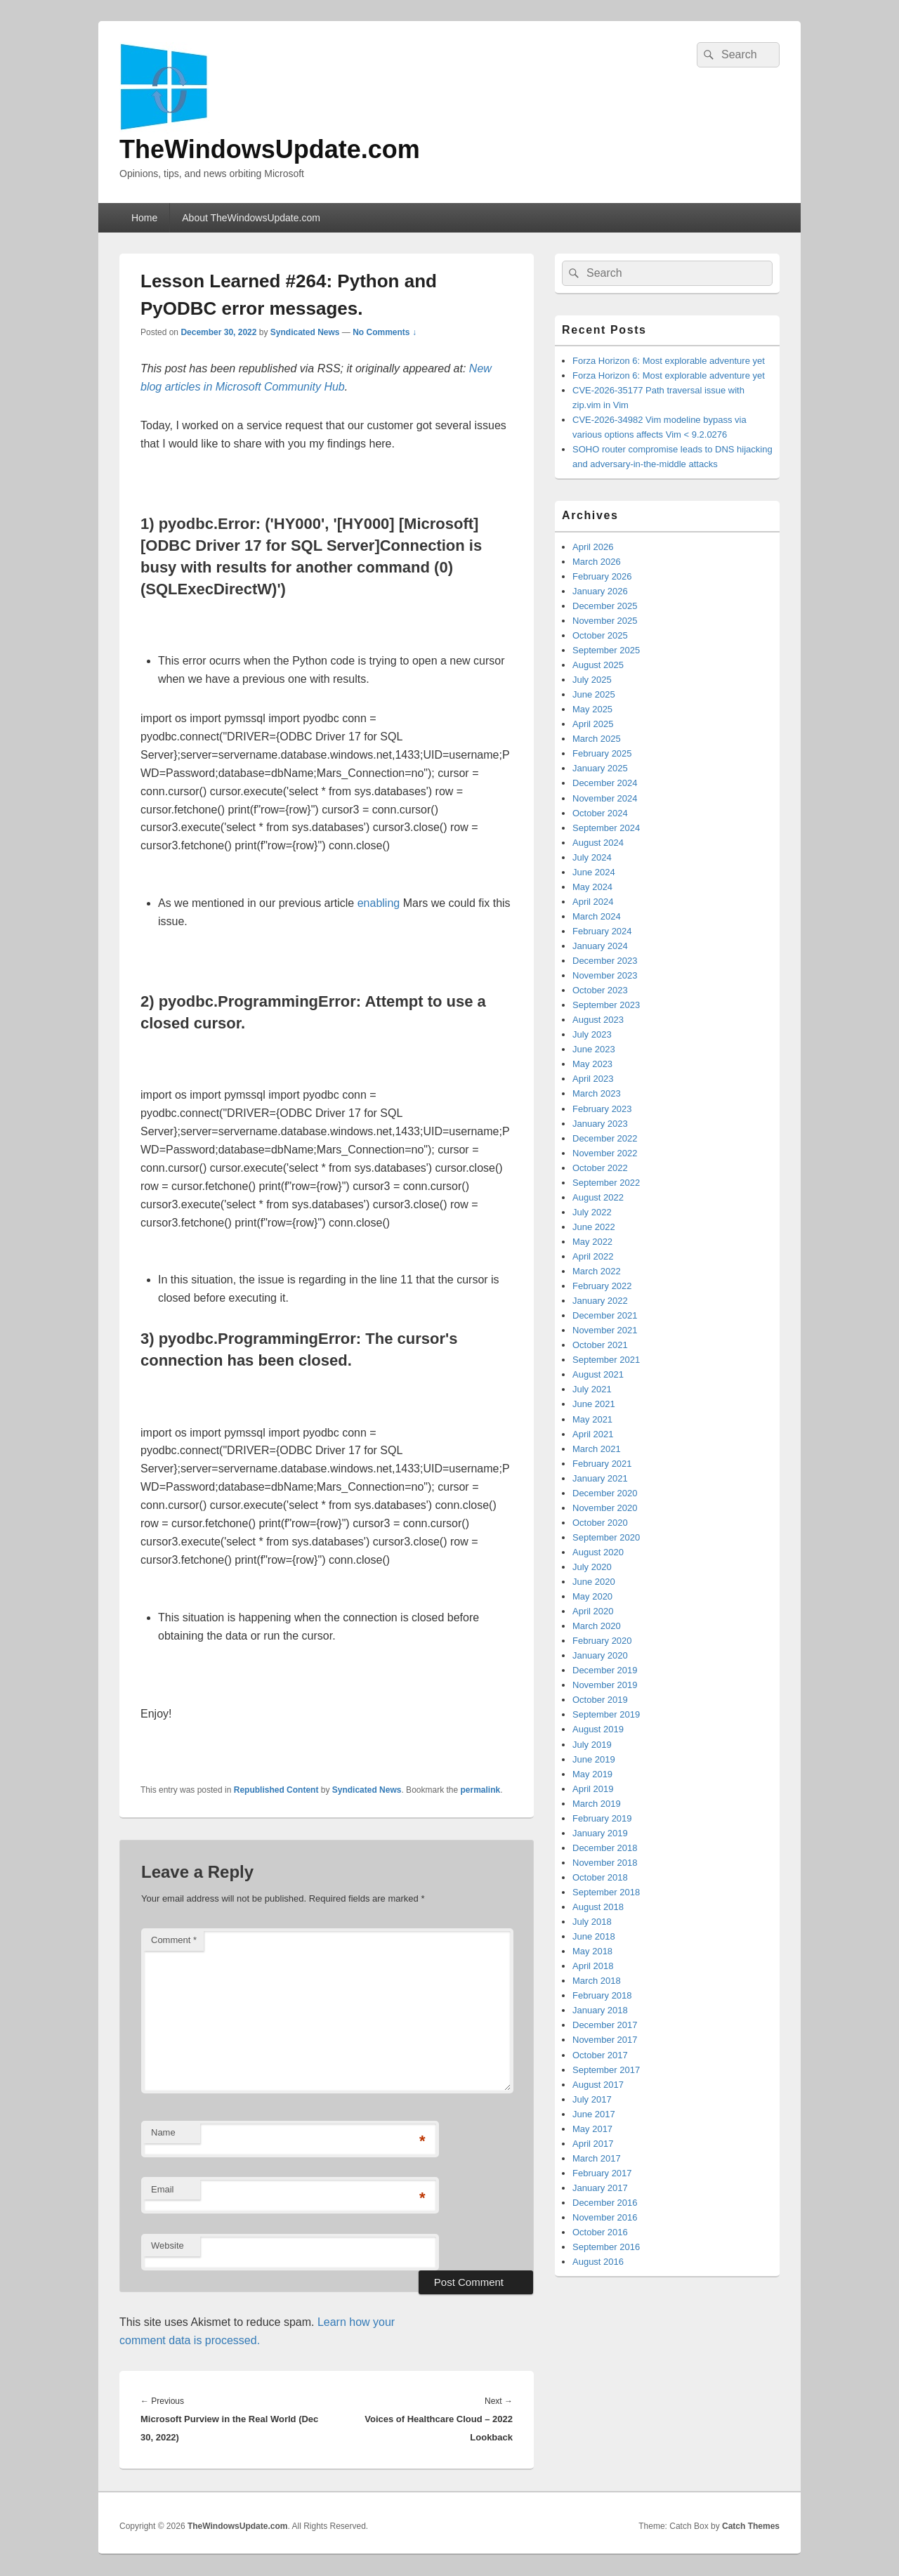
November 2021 (605, 1330)
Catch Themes (751, 2526)
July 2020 (592, 1567)
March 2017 (596, 2158)
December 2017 (605, 2025)
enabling (378, 903)
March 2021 (596, 1449)
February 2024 (602, 931)
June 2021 (593, 1404)
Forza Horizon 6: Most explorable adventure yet (668, 360)
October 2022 (600, 1168)
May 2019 (592, 1774)
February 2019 (602, 1818)
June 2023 (593, 1049)
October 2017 (600, 2055)
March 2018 (596, 1980)
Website (167, 2245)
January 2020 (600, 1655)
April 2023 (593, 1078)
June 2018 (593, 1936)
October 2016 (600, 2232)
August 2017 (598, 2084)
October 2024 (600, 813)
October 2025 (600, 635)
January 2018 (600, 2010)
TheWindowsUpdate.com (269, 149)
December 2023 (605, 960)
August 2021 (598, 1374)
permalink (481, 1790)
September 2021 (606, 1359)
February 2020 (602, 1640)
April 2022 (593, 1256)
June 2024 (593, 872)
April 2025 (593, 724)
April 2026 (593, 547)
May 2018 (592, 1951)
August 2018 (598, 1907)
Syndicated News (305, 332)
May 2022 (592, 1241)
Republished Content (276, 1790)
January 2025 (600, 768)
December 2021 (605, 1315)
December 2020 (605, 1493)
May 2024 (592, 887)
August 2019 (598, 1729)
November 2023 (605, 975)
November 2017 (605, 2039)
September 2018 (606, 1892)
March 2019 (596, 1803)
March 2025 (596, 738)
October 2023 (600, 990)
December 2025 (605, 606)
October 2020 (600, 1522)
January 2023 (600, 1123)
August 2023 (598, 1019)
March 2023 (596, 1093)
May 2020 (592, 1596)
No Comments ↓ (384, 332)
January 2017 (600, 2188)
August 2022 (598, 1197)
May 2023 (592, 1064)
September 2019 (606, 1714)
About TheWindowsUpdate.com (251, 217)
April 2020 (593, 1611)
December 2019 (605, 1670)
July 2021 (592, 1389)
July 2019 (592, 1744)
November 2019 (605, 1685)
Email (162, 2189)
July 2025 (592, 679)
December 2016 (605, 2202)
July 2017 (592, 2099)
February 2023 (602, 1109)
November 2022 (605, 1153)
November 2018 (605, 1862)
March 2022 (596, 1271)
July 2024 (592, 857)
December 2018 (605, 1848)
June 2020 (593, 1581)
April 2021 (593, 1434)
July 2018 (592, 1921)
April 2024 (593, 901)
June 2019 (593, 1759)
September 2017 (606, 2070)
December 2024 (605, 783)
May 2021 (592, 1419)
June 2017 (593, 2114)
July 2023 (592, 1034)
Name (163, 2132)
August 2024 (598, 842)
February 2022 (602, 1286)
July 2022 (592, 1212)
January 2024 (600, 946)
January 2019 (600, 1833)
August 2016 (598, 2261)
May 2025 (592, 709)
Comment (174, 1940)
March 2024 (596, 916)
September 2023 (606, 1005)
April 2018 (593, 1966)
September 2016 (606, 2247)
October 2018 (600, 1877)
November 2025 (605, 620)
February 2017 (602, 2173)
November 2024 (605, 798)
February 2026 (602, 576)
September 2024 (606, 828)
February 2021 (602, 1463)
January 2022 (600, 1300)
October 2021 (600, 1345)
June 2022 (593, 1227)
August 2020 (598, 1552)
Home (144, 217)
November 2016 (605, 2217)
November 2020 (605, 1508)
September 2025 (606, 650)
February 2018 (602, 1995)
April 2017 (593, 2143)
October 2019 (600, 1699)
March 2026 (596, 561)
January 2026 (600, 591)
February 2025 (602, 753)
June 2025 (593, 694)
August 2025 (598, 665)
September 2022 (606, 1182)
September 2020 (606, 1537)
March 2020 (596, 1626)
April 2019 (593, 1789)
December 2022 (605, 1138)
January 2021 (600, 1478)
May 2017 (592, 2129)
